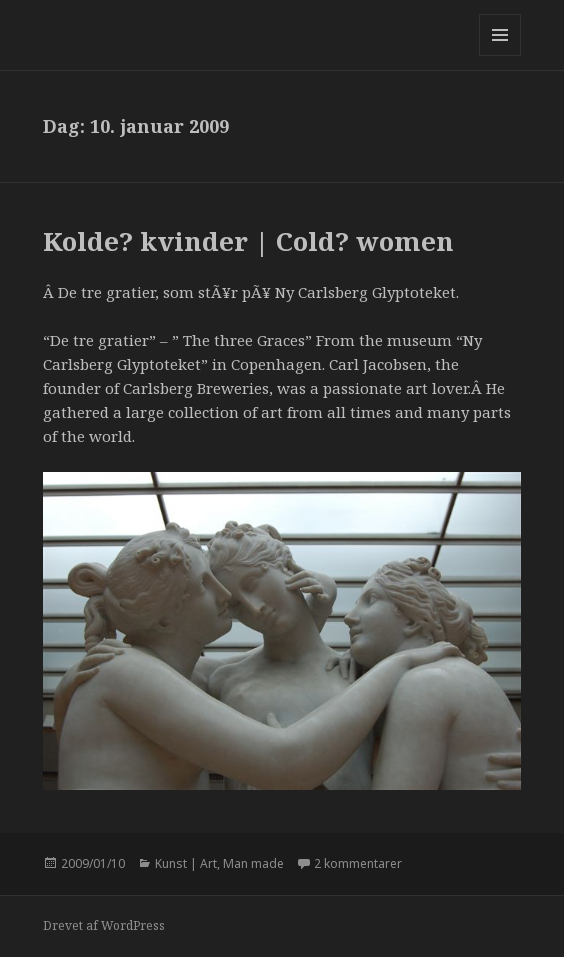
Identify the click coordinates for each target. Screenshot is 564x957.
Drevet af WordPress (104, 925)
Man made (253, 863)
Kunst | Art (186, 863)
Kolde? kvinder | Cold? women (248, 241)
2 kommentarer (358, 863)
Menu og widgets (500, 55)
